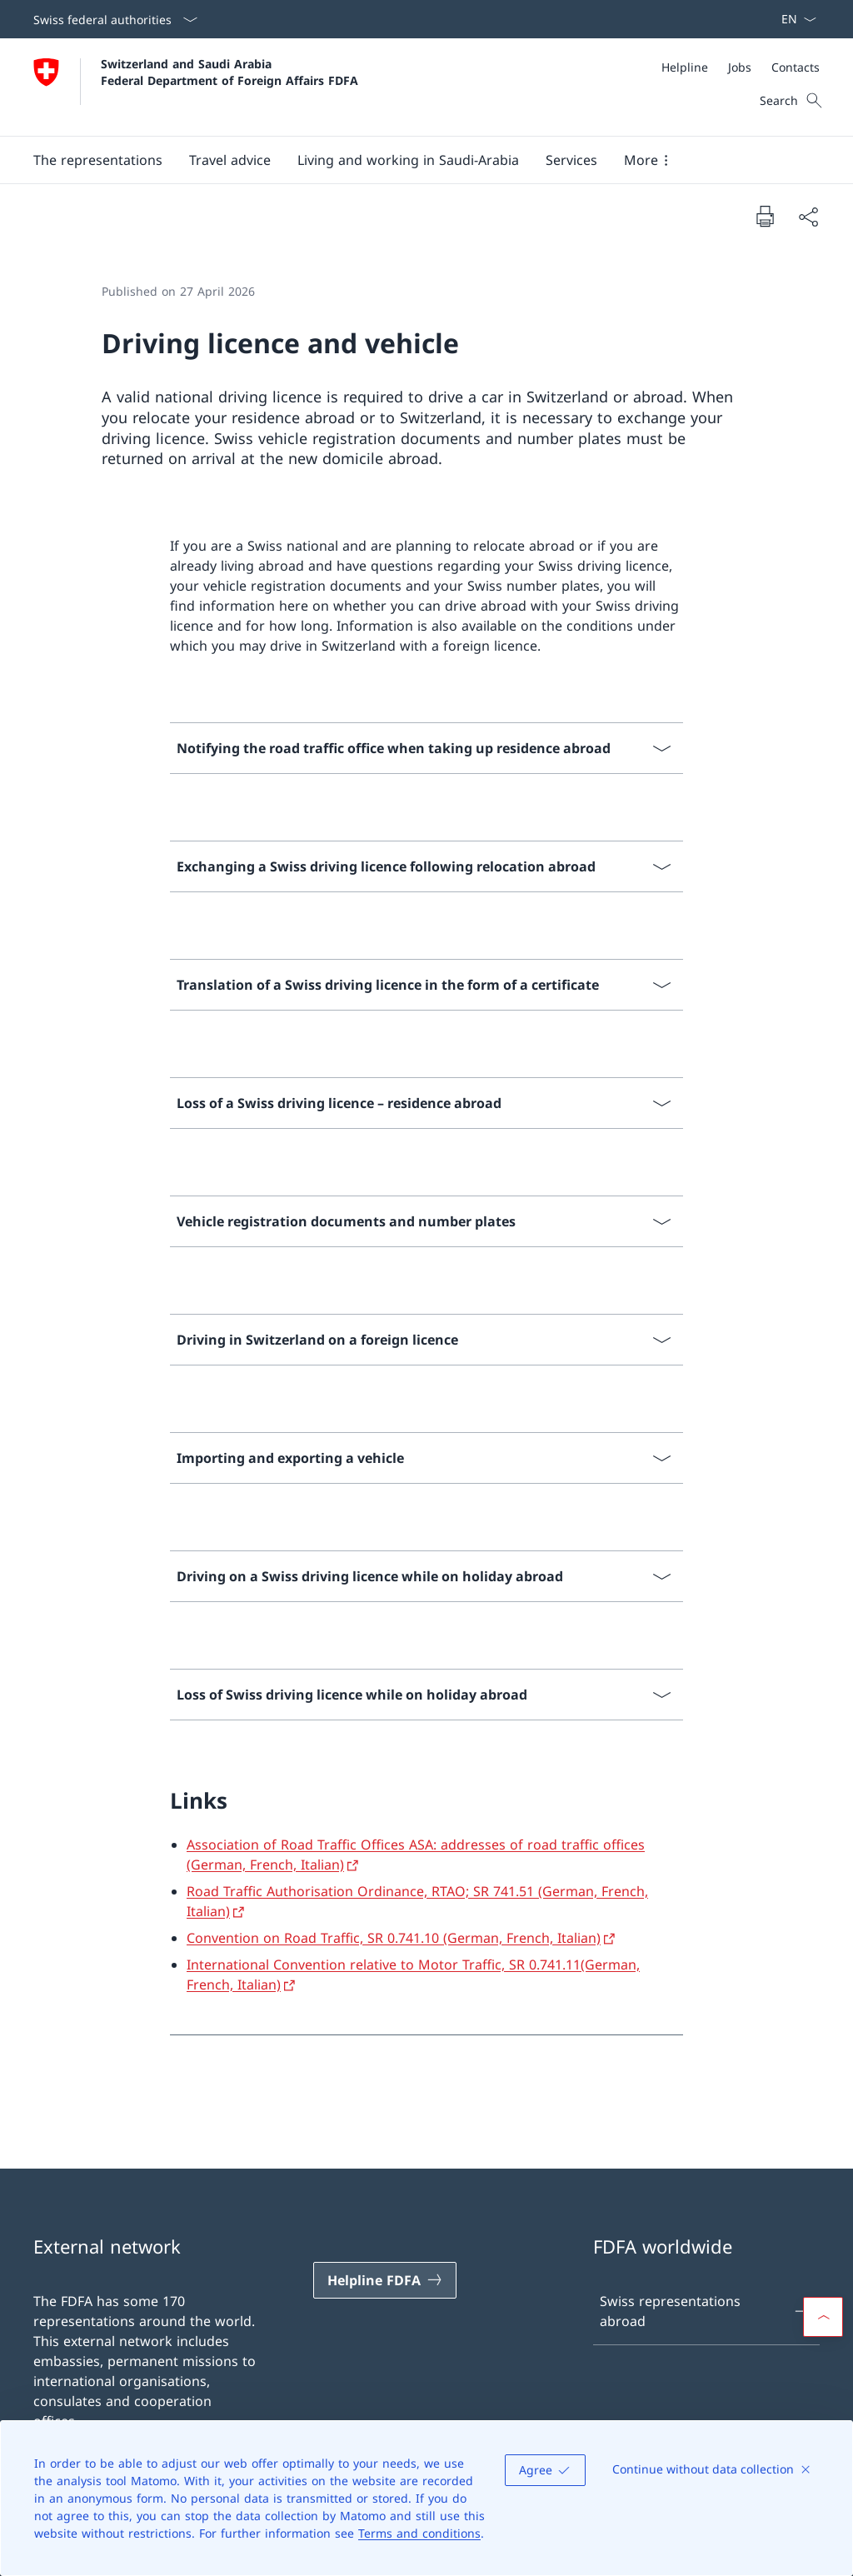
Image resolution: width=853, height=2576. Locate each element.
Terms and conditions (419, 2533)
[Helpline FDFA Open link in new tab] (384, 2280)
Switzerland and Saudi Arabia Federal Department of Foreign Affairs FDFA (229, 71)
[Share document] (808, 216)
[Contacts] (795, 67)
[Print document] (764, 215)
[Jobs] (739, 67)
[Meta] (740, 67)
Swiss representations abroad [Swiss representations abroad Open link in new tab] (705, 2311)
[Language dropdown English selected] (793, 19)
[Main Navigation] (413, 160)
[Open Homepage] (195, 87)
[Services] (571, 160)
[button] (98, 160)
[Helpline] (684, 67)
